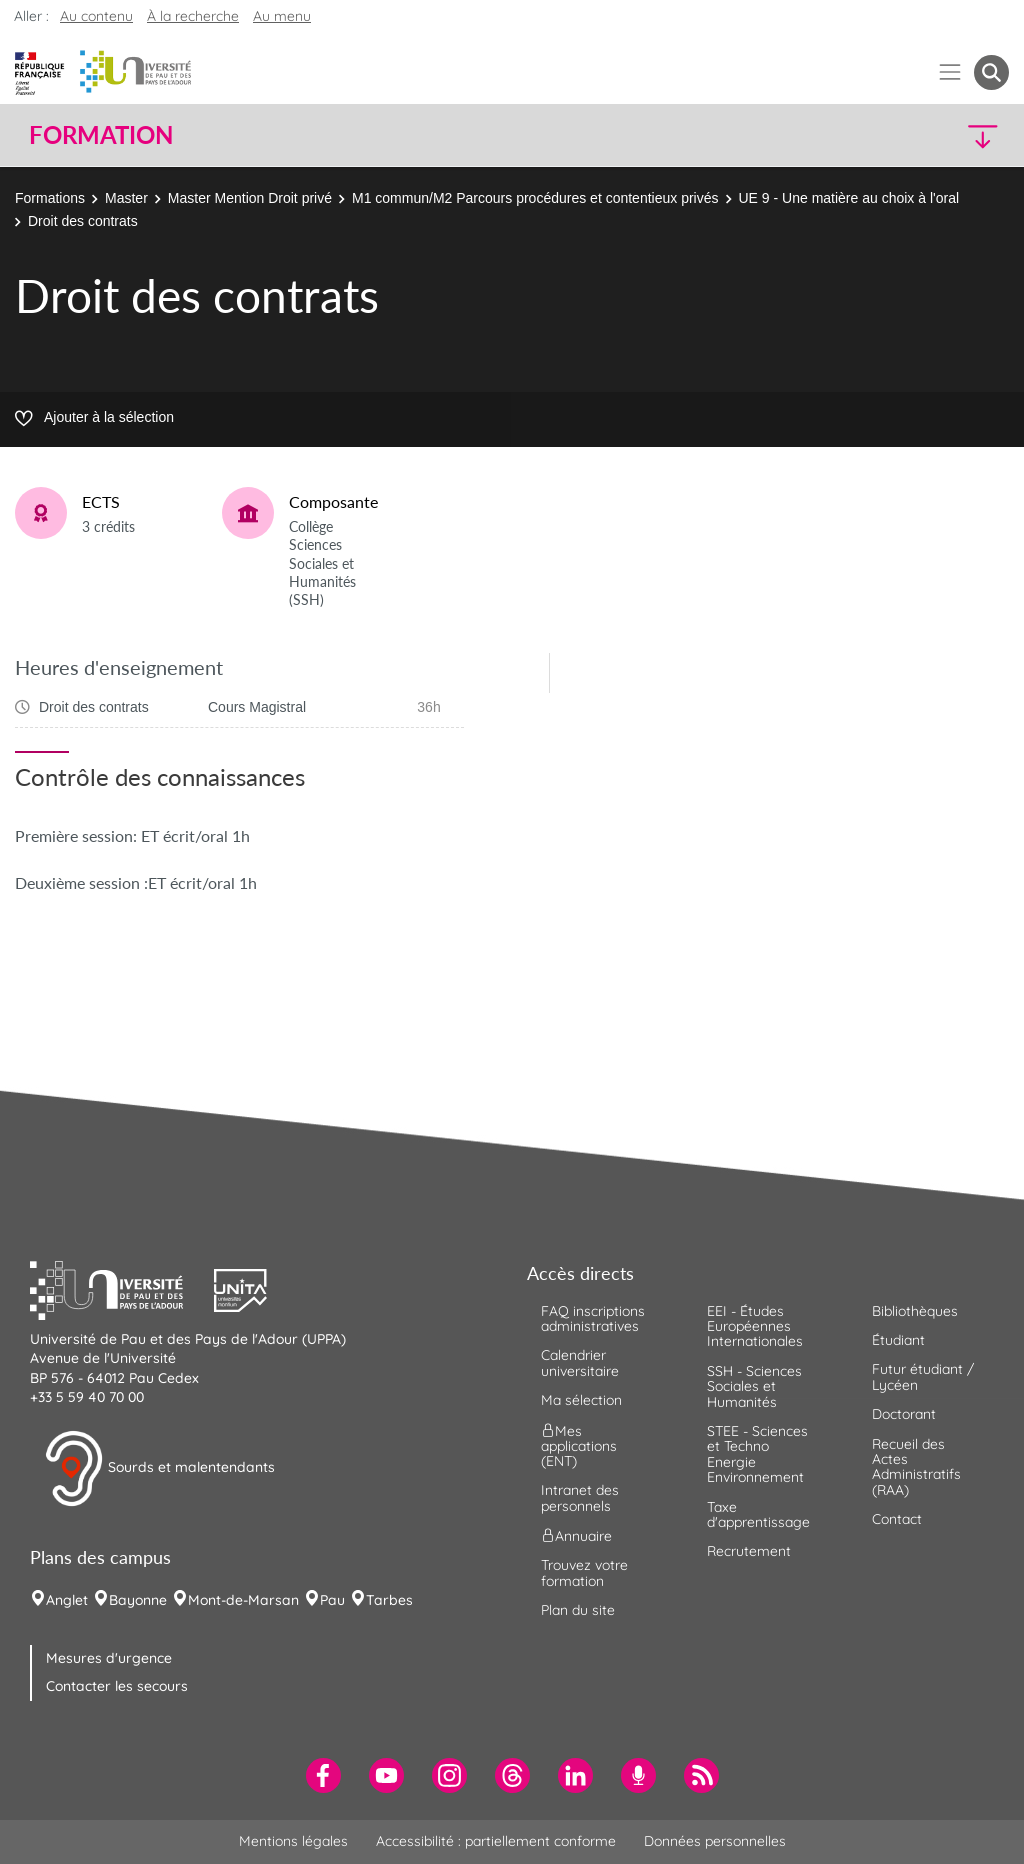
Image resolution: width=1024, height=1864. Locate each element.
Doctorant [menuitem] (904, 1414)
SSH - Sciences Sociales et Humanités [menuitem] (754, 1386)
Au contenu (96, 16)
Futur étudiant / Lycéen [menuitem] (923, 1376)
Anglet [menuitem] (67, 1600)
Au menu (282, 16)
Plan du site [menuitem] (578, 1610)
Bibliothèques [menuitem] (915, 1311)
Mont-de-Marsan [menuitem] (243, 1600)
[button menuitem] (991, 72)
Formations (50, 198)
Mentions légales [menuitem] (293, 1841)
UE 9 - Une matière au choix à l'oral (849, 198)
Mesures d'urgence (109, 1658)
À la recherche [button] (193, 16)
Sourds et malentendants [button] (159, 1469)
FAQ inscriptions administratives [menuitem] (593, 1318)
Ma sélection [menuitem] (581, 1400)
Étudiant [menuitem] (898, 1340)
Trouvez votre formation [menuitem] (584, 1572)
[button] (890, 135)
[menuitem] (323, 1775)
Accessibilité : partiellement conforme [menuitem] (496, 1841)
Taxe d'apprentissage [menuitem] (758, 1514)
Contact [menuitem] (897, 1519)
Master (126, 198)
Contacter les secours (117, 1686)
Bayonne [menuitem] (138, 1600)
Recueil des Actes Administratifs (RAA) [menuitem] (916, 1467)
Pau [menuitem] (332, 1600)
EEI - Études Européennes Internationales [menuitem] (755, 1326)
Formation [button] (101, 135)
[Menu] (950, 72)
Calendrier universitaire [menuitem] (580, 1362)
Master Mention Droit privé (250, 198)
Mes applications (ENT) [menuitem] (579, 1445)
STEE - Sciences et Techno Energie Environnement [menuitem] (757, 1454)
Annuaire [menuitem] (576, 1536)
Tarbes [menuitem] (389, 1600)
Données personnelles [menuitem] (715, 1841)
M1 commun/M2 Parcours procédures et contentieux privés (535, 198)
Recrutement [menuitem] (749, 1551)
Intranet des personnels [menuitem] (580, 1497)
